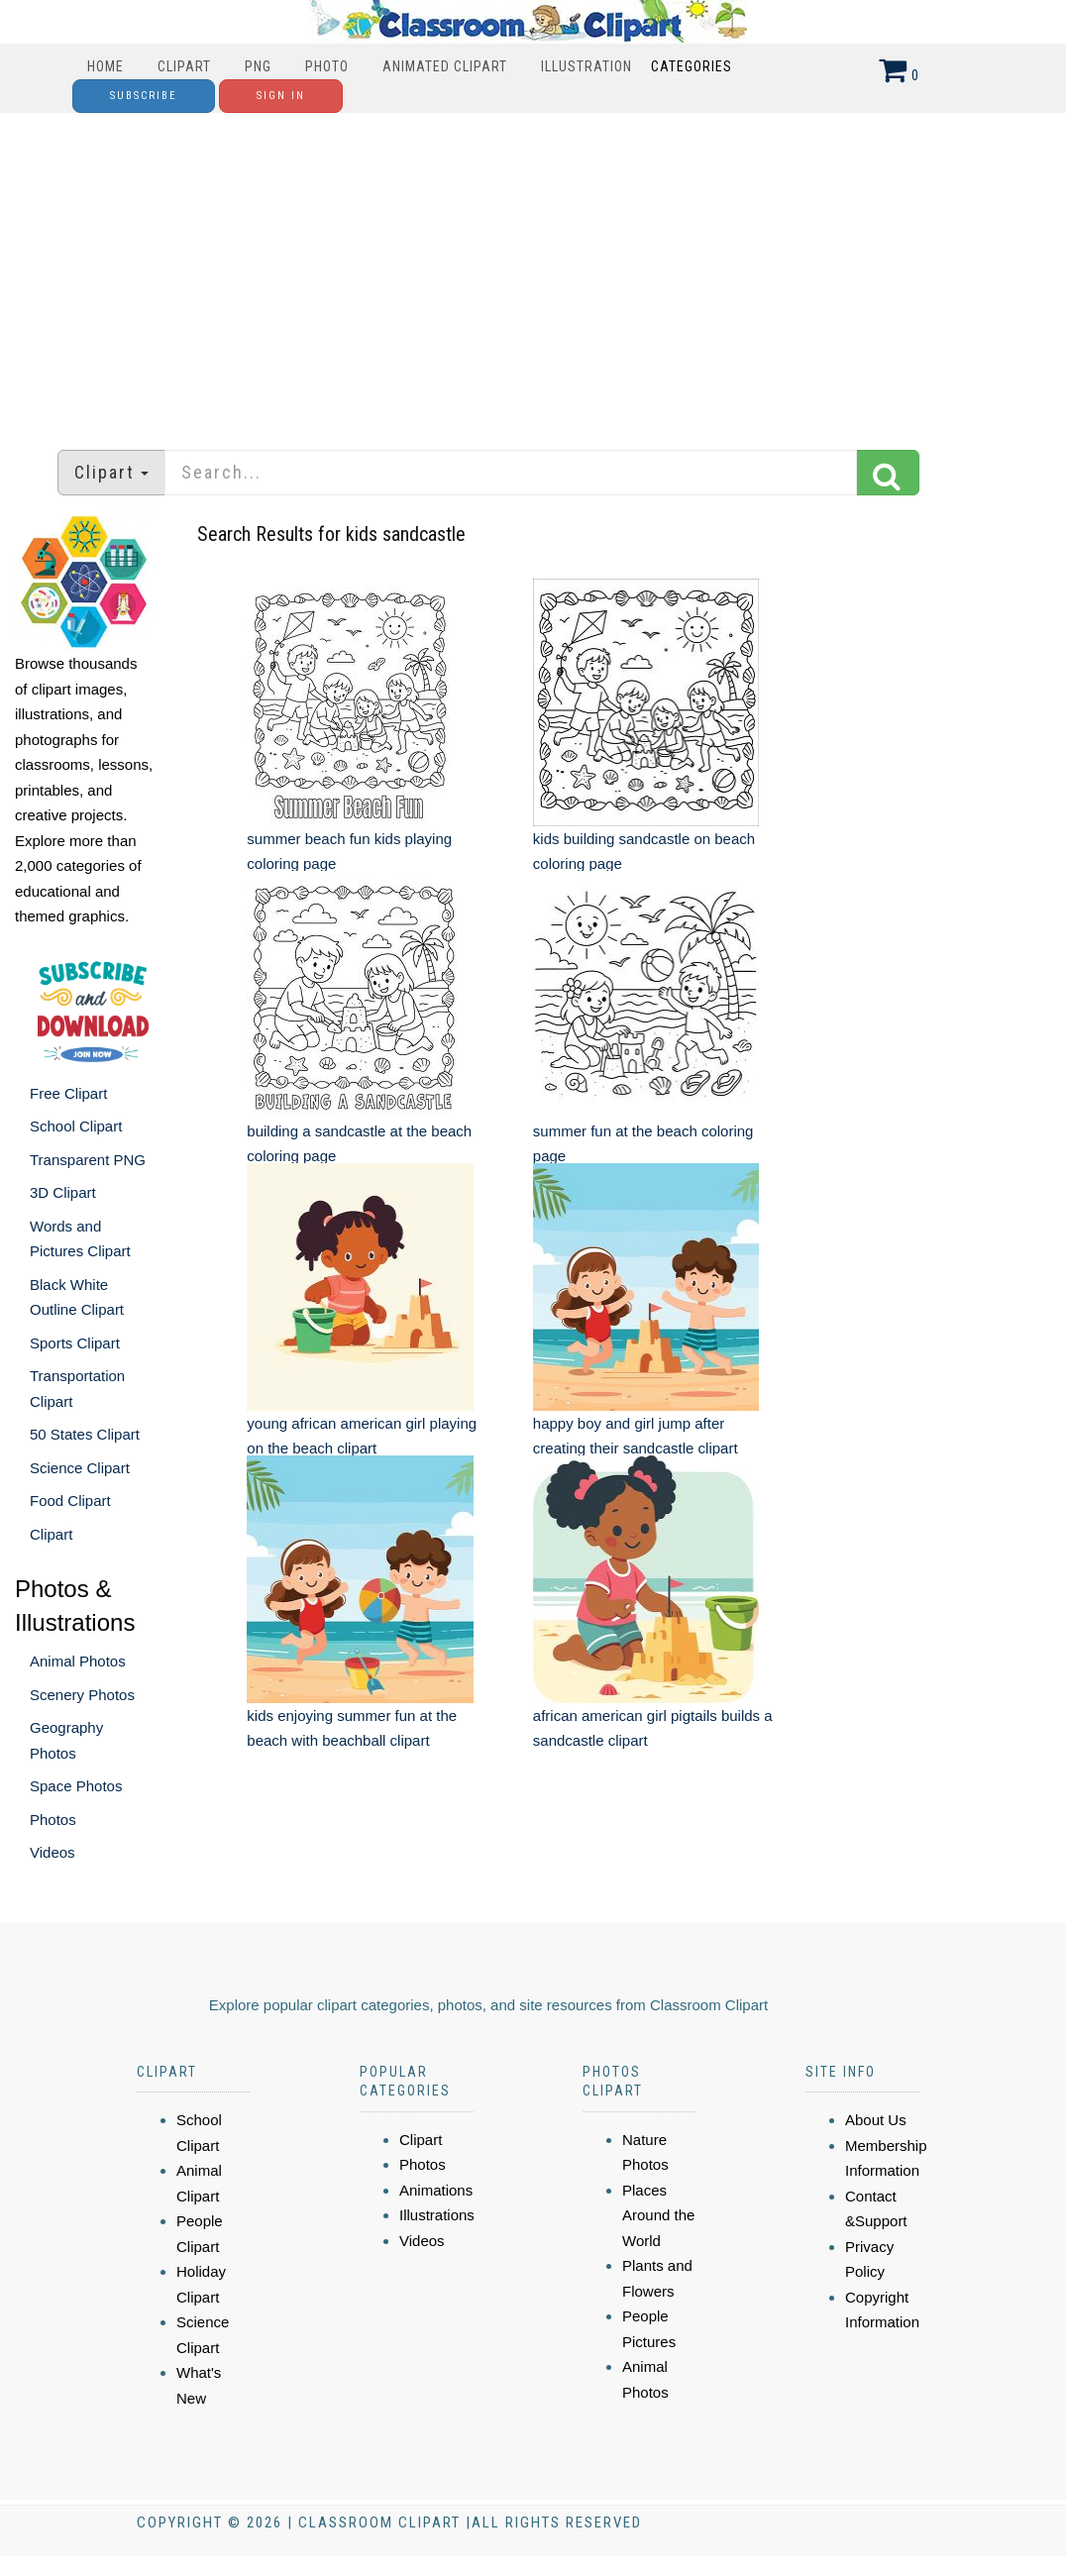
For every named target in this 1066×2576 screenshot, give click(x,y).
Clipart (184, 66)
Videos (52, 1852)
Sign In (281, 95)
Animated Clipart (444, 66)
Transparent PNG (88, 1159)
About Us (875, 2119)
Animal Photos (78, 1661)
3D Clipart (63, 1192)
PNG (258, 66)
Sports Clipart (75, 1343)
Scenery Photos (82, 1694)
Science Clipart (80, 1467)
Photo (327, 66)
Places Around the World (658, 2215)
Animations (436, 2190)
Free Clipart (68, 1093)
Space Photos (76, 1785)
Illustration (586, 66)
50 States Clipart (85, 1434)
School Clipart (76, 1126)
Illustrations (437, 2214)
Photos (53, 1819)
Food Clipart (70, 1500)
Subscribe (143, 95)
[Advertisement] (533, 271)
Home (105, 66)
